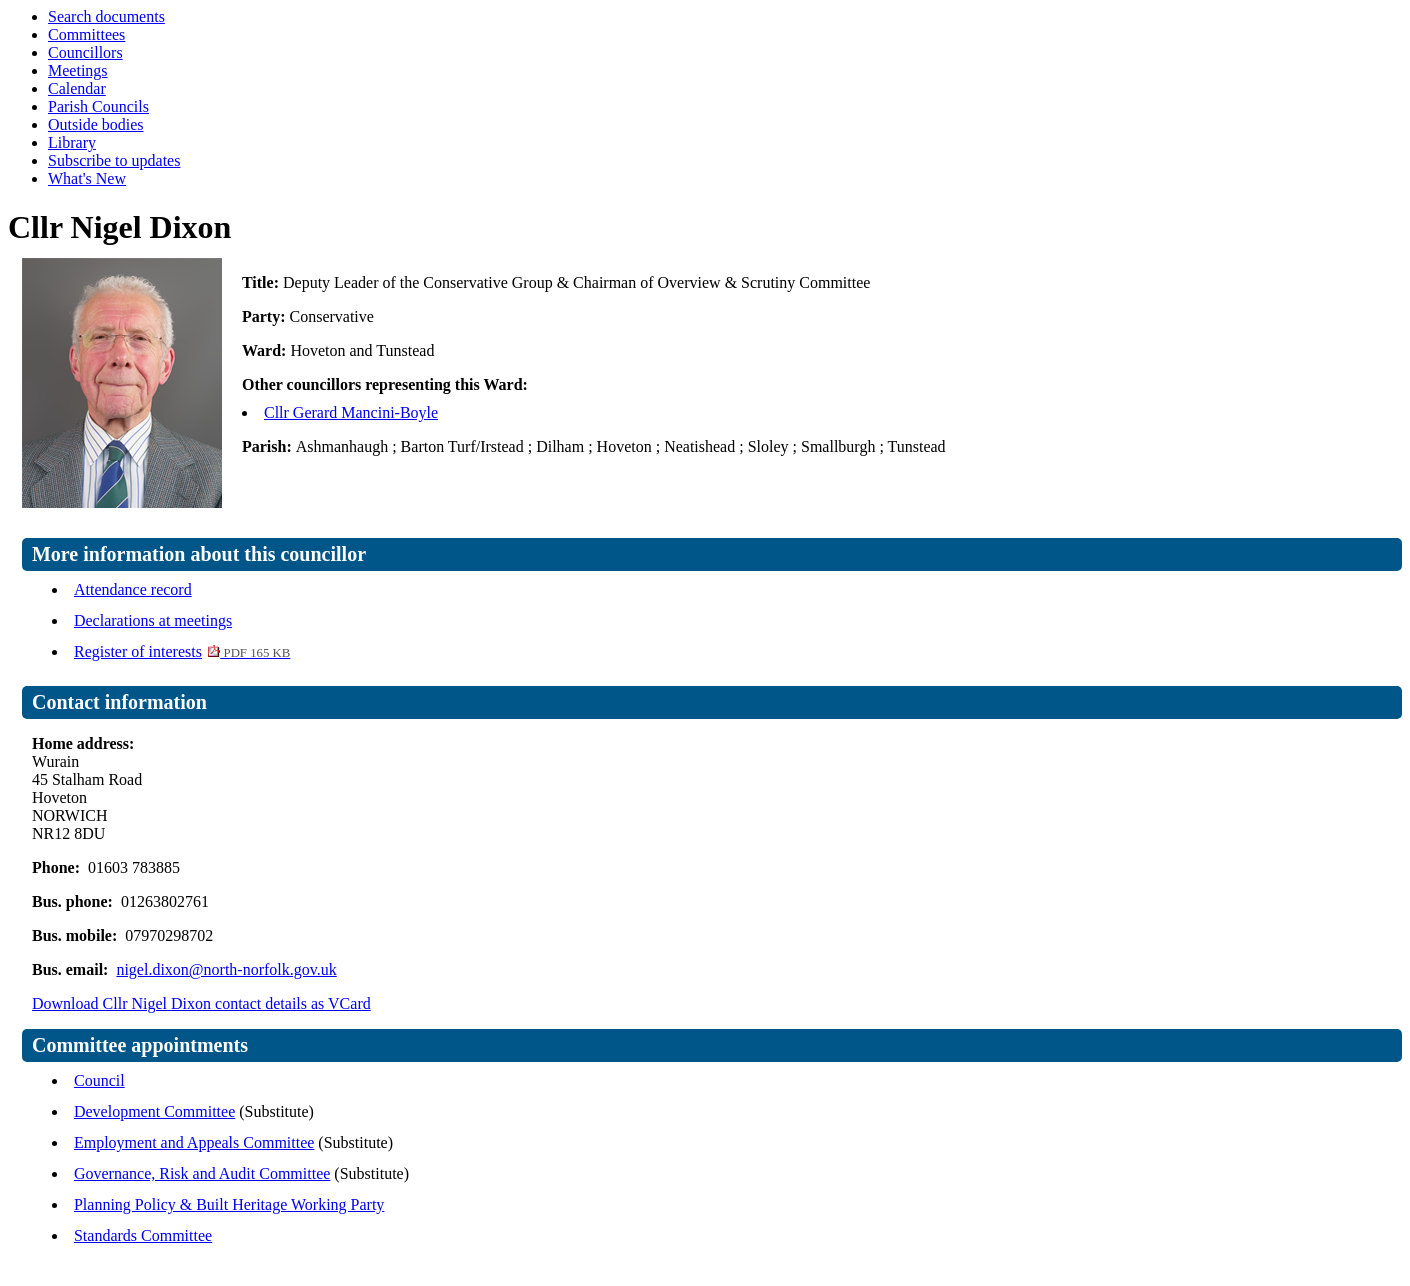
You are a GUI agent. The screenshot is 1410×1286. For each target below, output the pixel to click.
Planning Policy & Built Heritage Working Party (229, 1204)
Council (99, 1080)
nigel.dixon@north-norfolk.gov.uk (226, 969)
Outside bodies (96, 124)
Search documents (106, 16)
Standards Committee (143, 1235)
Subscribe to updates (114, 160)
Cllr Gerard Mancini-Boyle (351, 412)
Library (72, 142)
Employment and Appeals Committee (194, 1142)
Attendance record (133, 589)
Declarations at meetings (153, 620)
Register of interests (182, 651)
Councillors (85, 52)
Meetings (78, 70)
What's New (87, 178)
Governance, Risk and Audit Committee (202, 1173)
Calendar (77, 88)
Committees (86, 34)
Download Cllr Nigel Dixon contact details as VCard (201, 1003)
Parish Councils (98, 106)
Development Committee (154, 1111)
